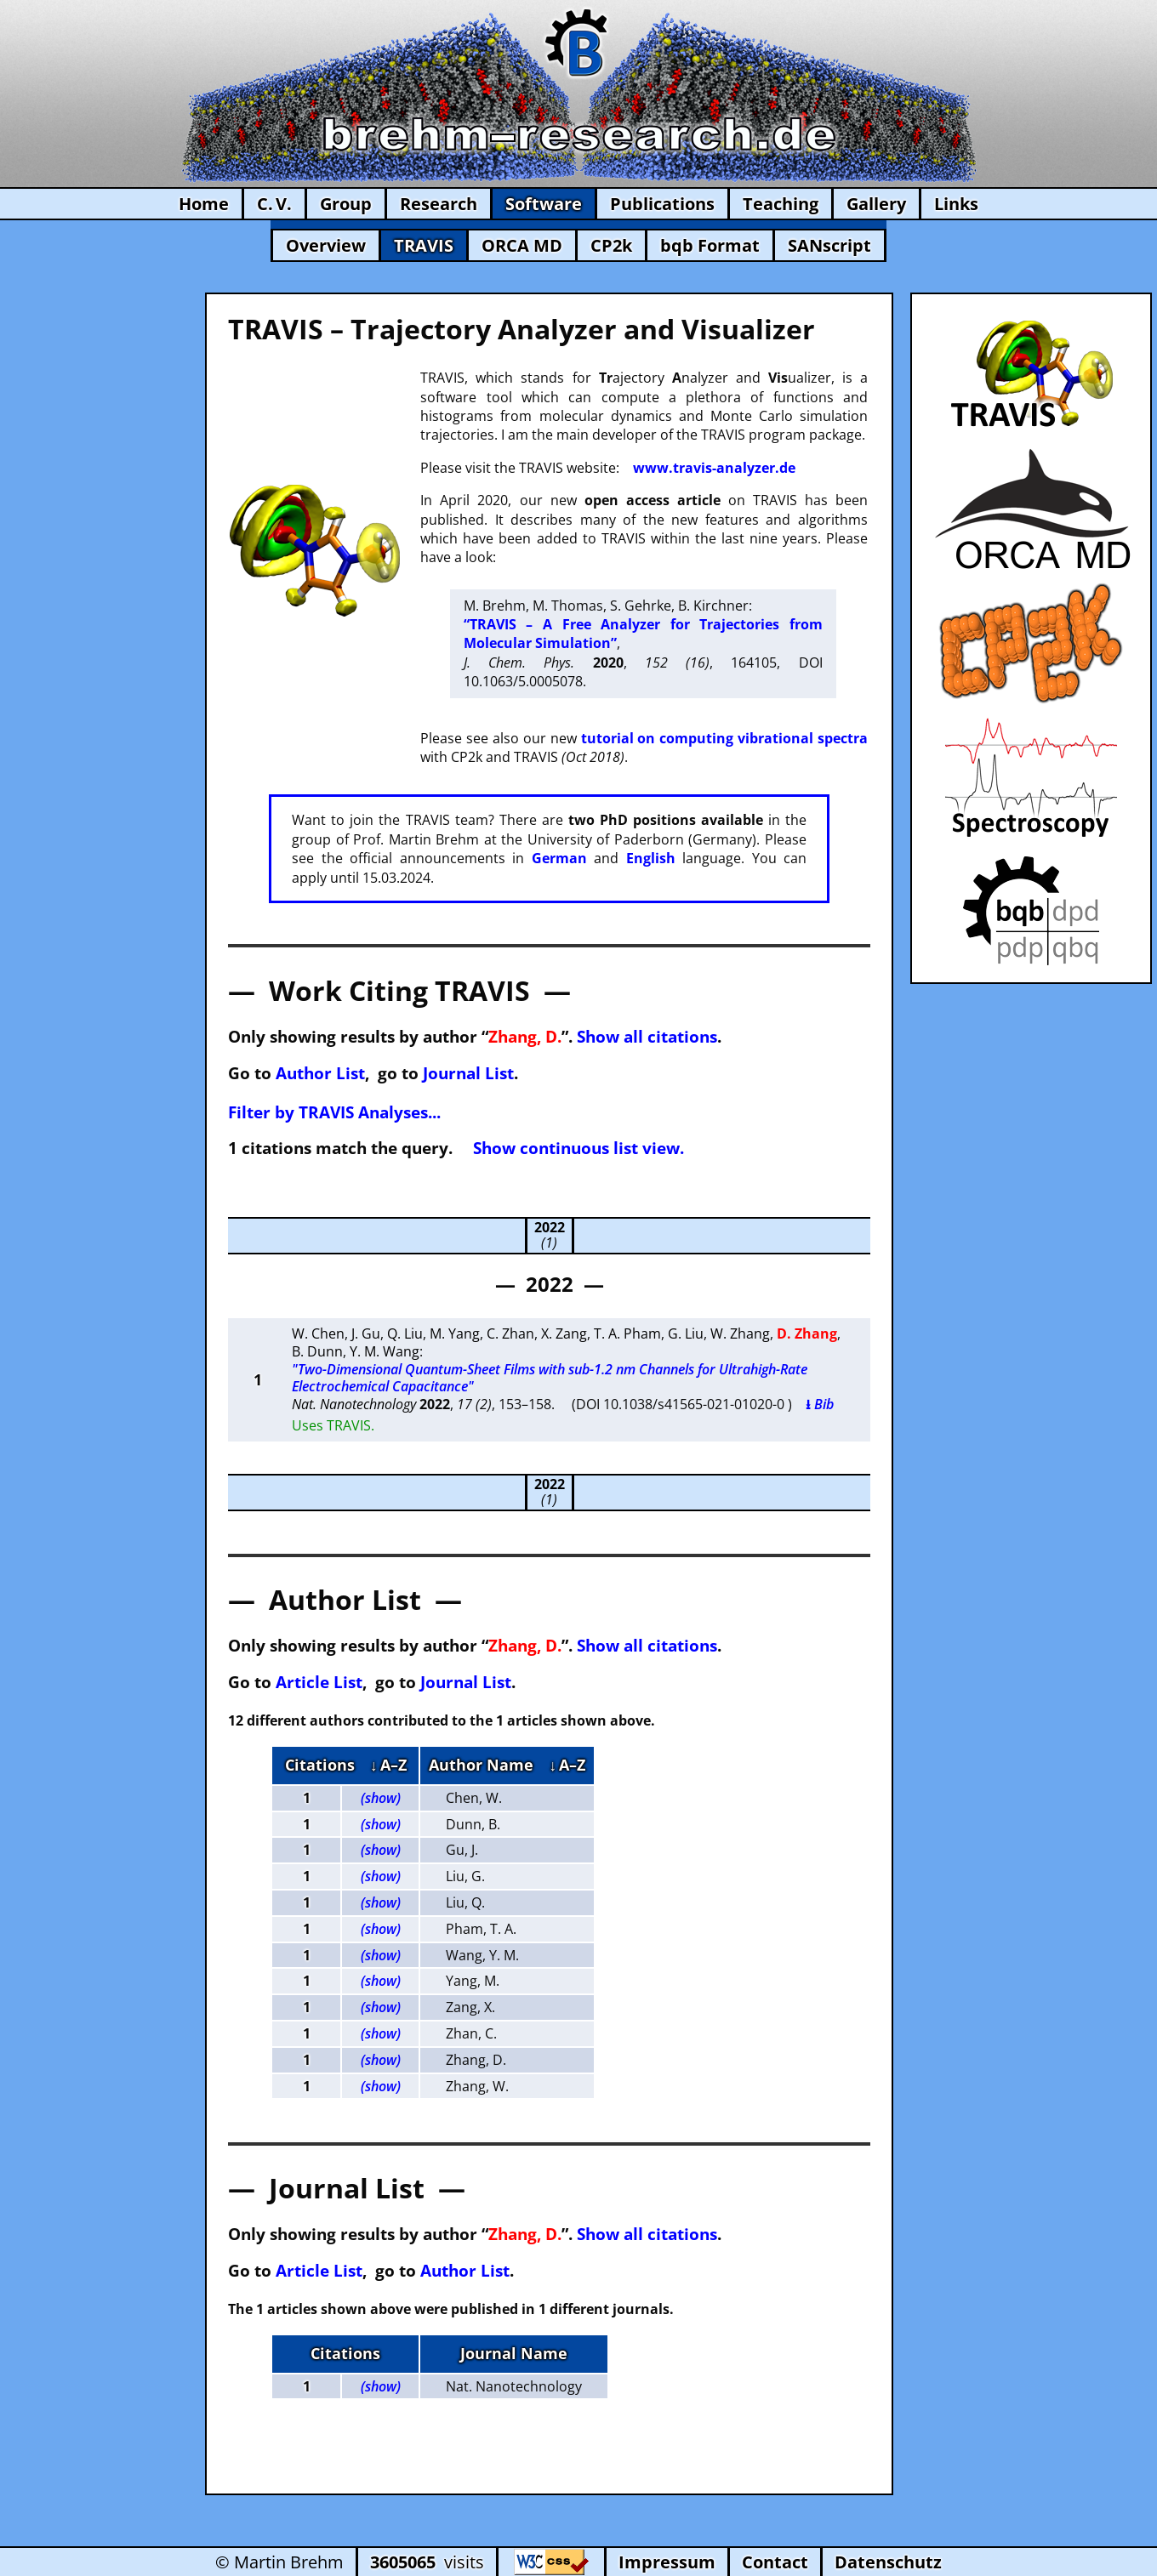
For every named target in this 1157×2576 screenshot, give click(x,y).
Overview (326, 245)
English (650, 858)
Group (346, 203)
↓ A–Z (388, 1764)
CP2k (611, 245)
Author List (320, 1072)
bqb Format (710, 245)
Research (438, 203)
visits (427, 2561)
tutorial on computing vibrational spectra (724, 738)
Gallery (876, 203)
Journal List (468, 1072)
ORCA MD (522, 245)
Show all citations (647, 1036)
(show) (381, 1797)
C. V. (274, 203)
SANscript (829, 245)
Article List (319, 1681)
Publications (662, 203)
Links (956, 203)
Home (204, 203)
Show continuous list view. (578, 1147)
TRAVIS (423, 245)
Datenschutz (888, 2561)
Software (543, 203)
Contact (775, 2561)
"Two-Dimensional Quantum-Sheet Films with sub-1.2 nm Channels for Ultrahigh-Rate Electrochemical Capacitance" (549, 1378)
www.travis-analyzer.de (714, 467)
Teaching (780, 203)
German (559, 858)
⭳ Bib (820, 1404)
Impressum (666, 2561)
